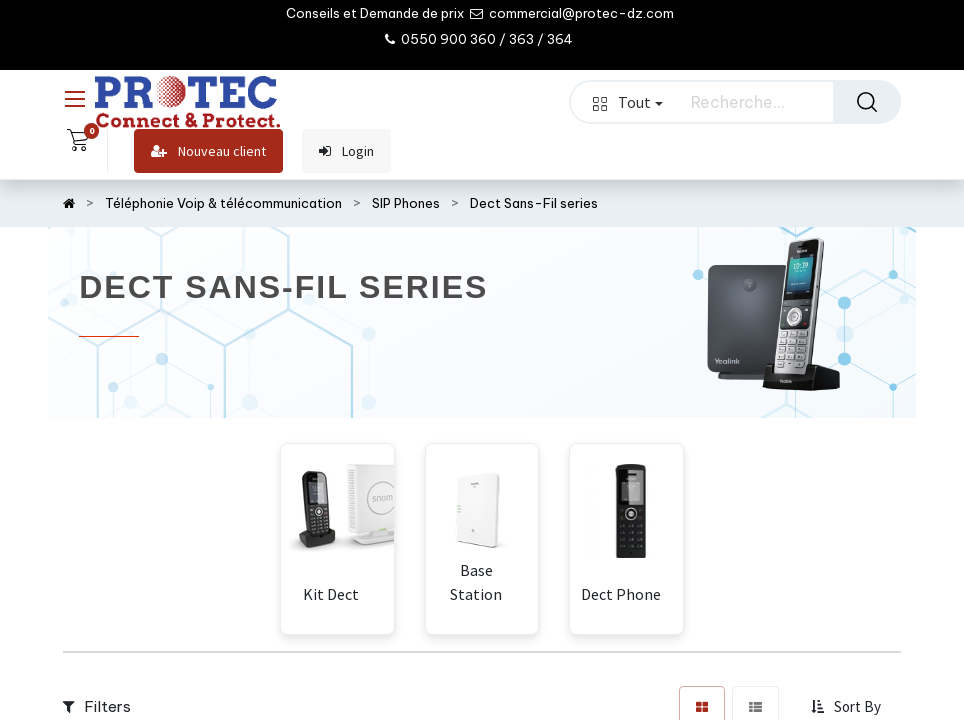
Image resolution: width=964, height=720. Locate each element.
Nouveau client (208, 151)
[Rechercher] (867, 102)
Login (346, 151)
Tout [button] (628, 102)
